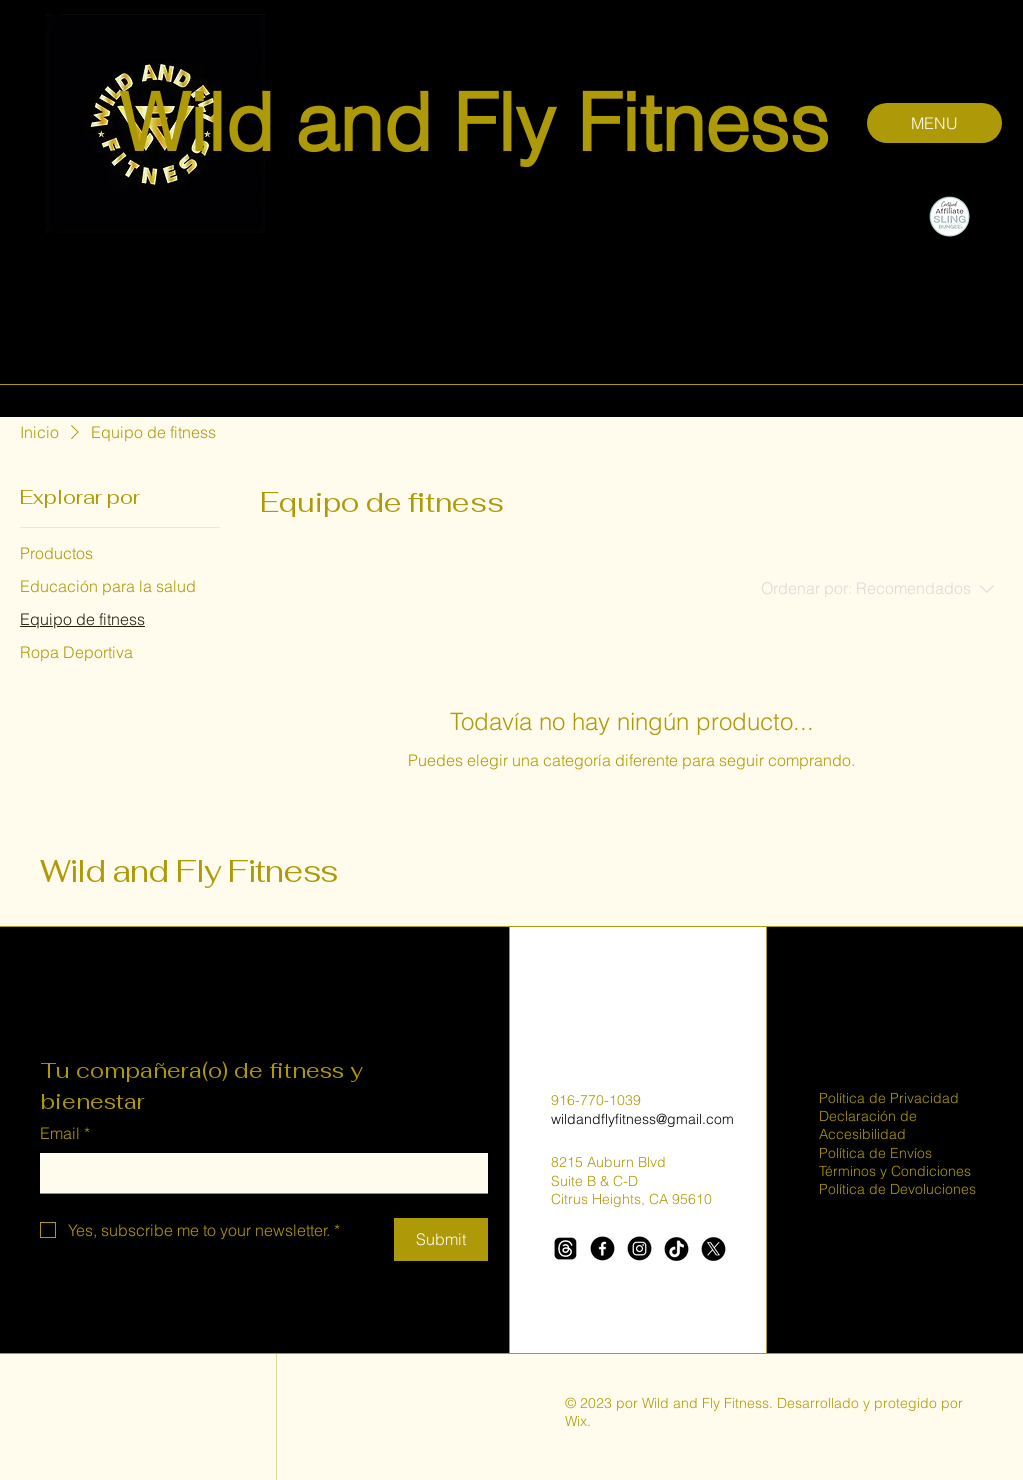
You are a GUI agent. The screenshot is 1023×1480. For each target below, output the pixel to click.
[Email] (258, 1173)
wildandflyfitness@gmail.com (642, 1119)
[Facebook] (602, 1248)
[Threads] (565, 1248)
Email (65, 1133)
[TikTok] (676, 1248)
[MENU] (934, 123)
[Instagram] (639, 1248)
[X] (713, 1248)
